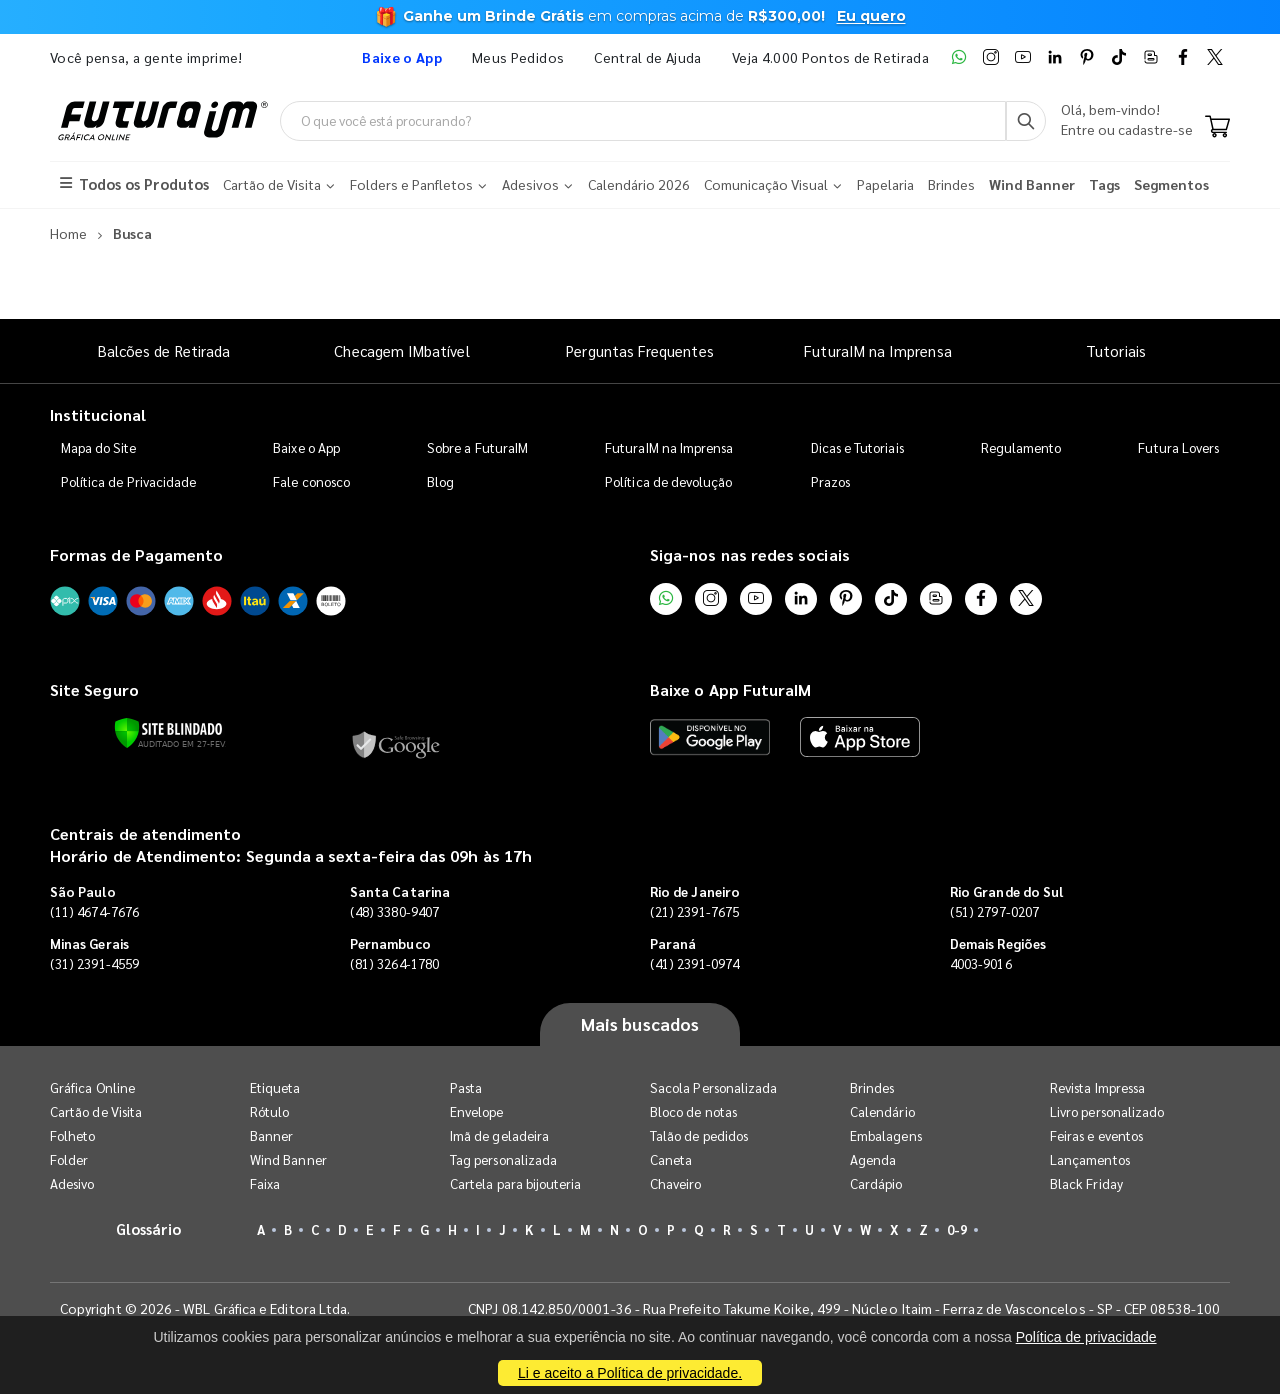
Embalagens (886, 1135)
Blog (440, 481)
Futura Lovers (1178, 447)
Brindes (872, 1087)
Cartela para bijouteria (516, 1183)
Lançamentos (1090, 1159)
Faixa (265, 1183)
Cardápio (876, 1183)
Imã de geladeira (499, 1135)
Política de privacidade (1086, 1337)
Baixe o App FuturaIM (730, 689)
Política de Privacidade (129, 481)
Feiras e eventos (1096, 1135)
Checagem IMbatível (401, 350)
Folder (69, 1159)
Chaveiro (676, 1183)
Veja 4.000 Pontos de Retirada (830, 57)
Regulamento (1021, 447)
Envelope (477, 1111)
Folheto (72, 1135)
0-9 (957, 1229)
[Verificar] (168, 733)
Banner (271, 1135)
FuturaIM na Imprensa (877, 350)
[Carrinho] (1217, 128)
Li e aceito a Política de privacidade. (630, 1373)
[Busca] (1026, 121)
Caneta (671, 1159)
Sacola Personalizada (713, 1087)
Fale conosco (311, 481)
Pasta (466, 1087)
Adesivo (72, 1183)
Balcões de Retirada (164, 350)
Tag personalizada (503, 1159)
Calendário (882, 1111)
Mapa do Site (99, 447)
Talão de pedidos (699, 1135)
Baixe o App (306, 447)
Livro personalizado (1107, 1111)
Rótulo (269, 1111)
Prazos (830, 481)
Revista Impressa (1097, 1087)
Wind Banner (288, 1159)
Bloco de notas (693, 1111)
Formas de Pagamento (136, 554)
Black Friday (1086, 1183)
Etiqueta (275, 1087)
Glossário (149, 1228)
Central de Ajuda (648, 57)
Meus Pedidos (518, 57)
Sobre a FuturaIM (477, 447)
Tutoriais (1116, 350)
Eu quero (871, 16)
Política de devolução (668, 481)
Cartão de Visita (96, 1111)
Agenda (873, 1159)
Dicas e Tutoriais (857, 447)
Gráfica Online (92, 1087)
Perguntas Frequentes (639, 350)
